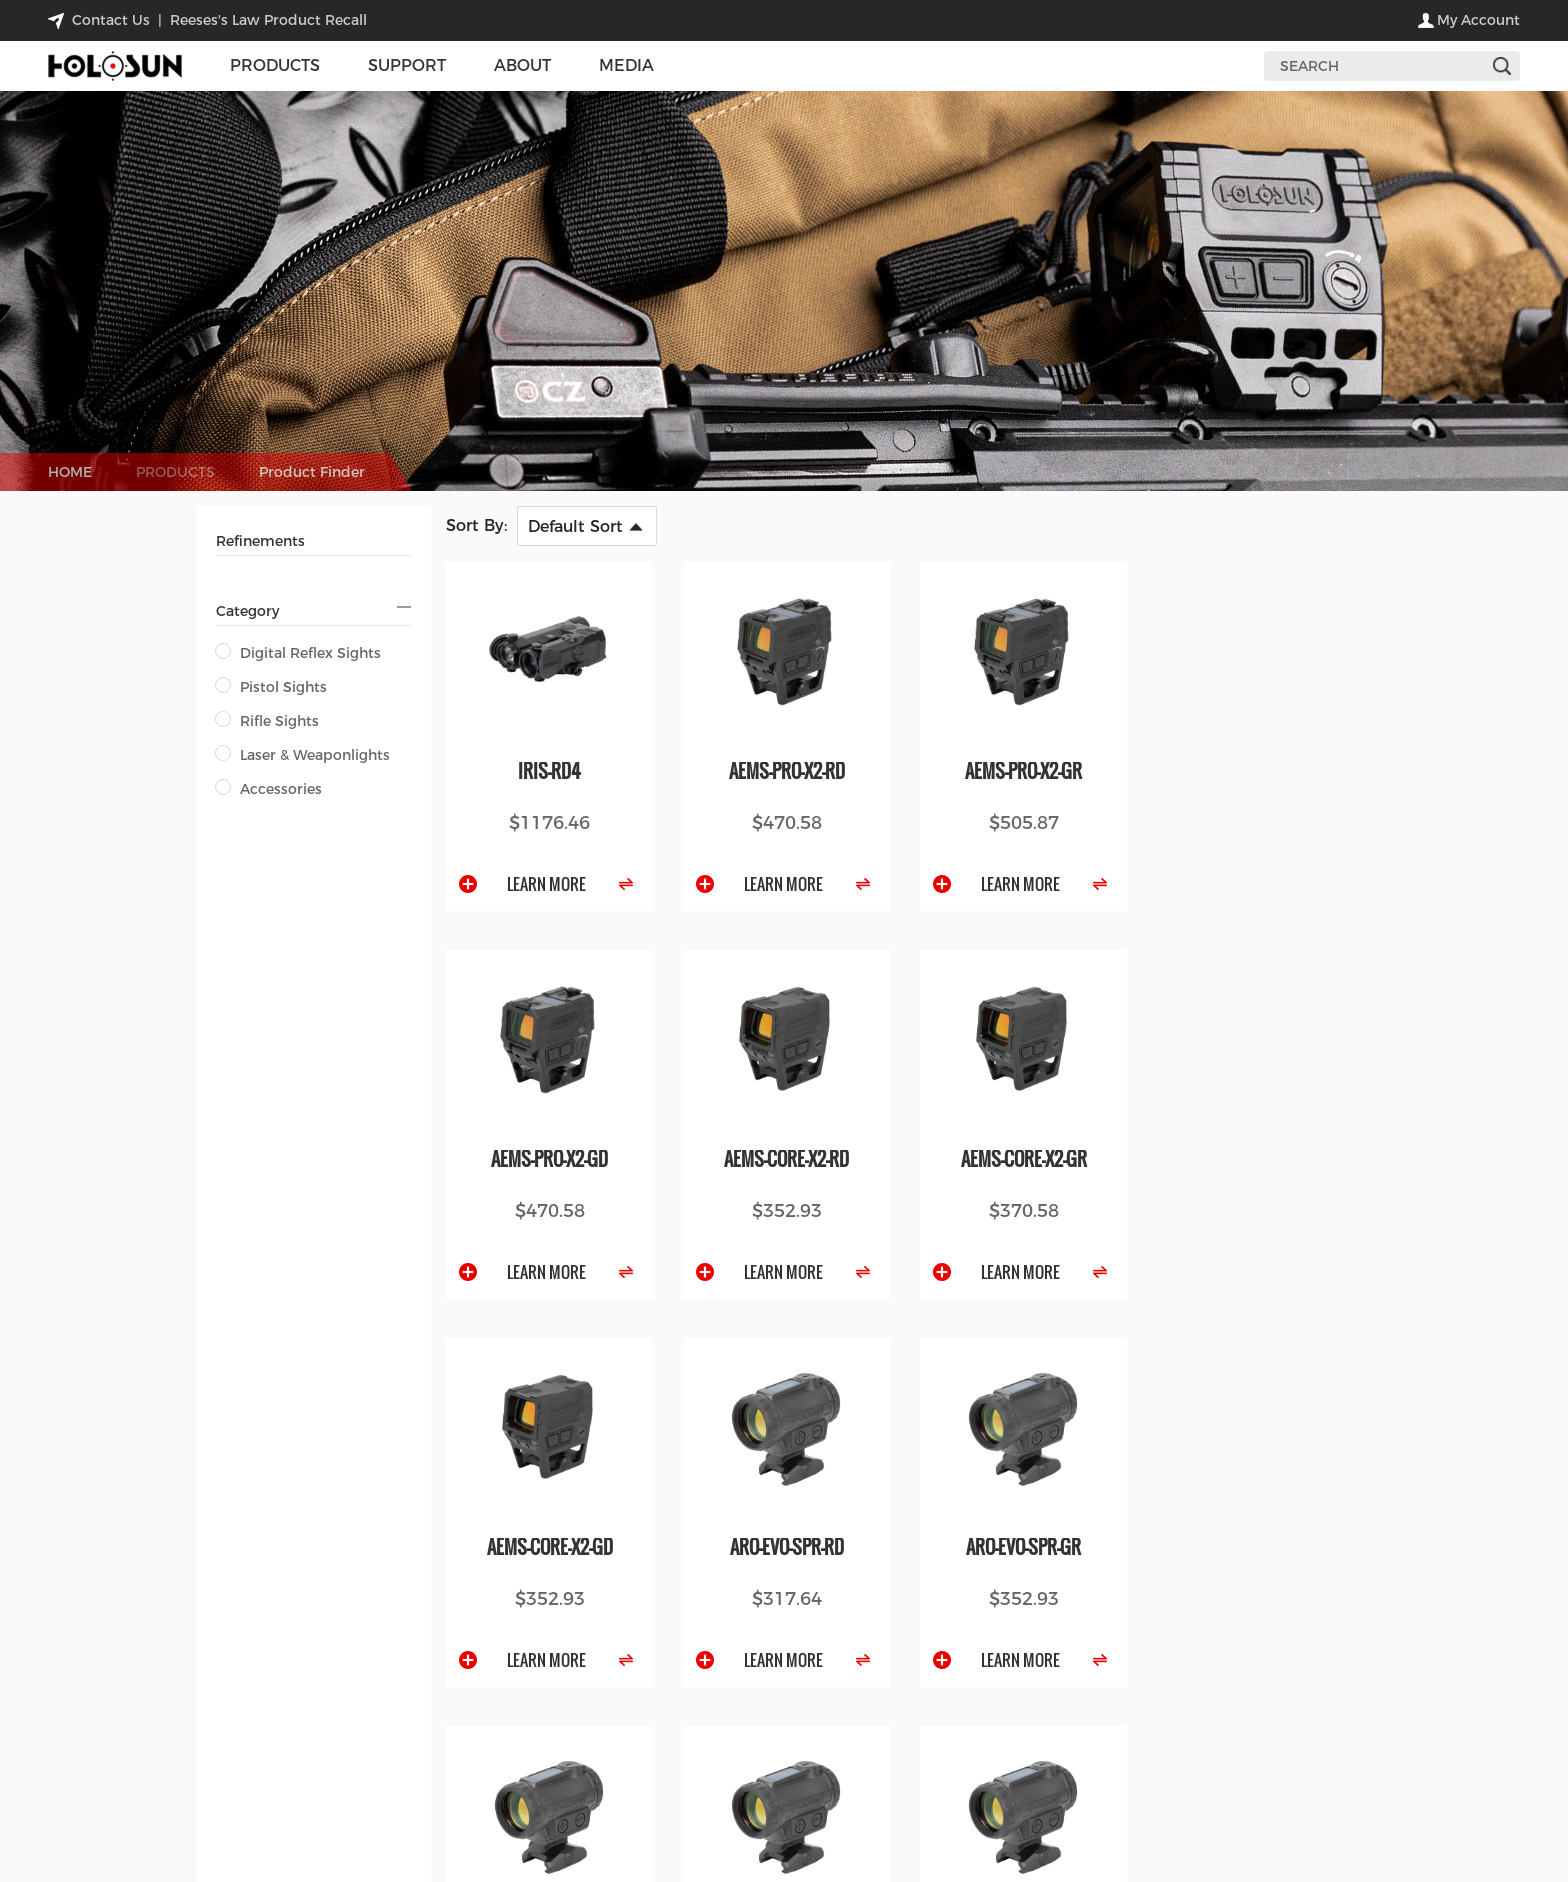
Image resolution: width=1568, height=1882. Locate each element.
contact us (111, 20)
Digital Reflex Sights (298, 653)
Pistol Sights (271, 687)
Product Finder (312, 472)
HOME (70, 472)
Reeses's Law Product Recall (268, 20)
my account (1478, 20)
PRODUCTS (175, 472)
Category (247, 611)
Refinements (260, 541)
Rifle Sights (267, 721)
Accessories (269, 789)
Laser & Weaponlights (303, 755)
